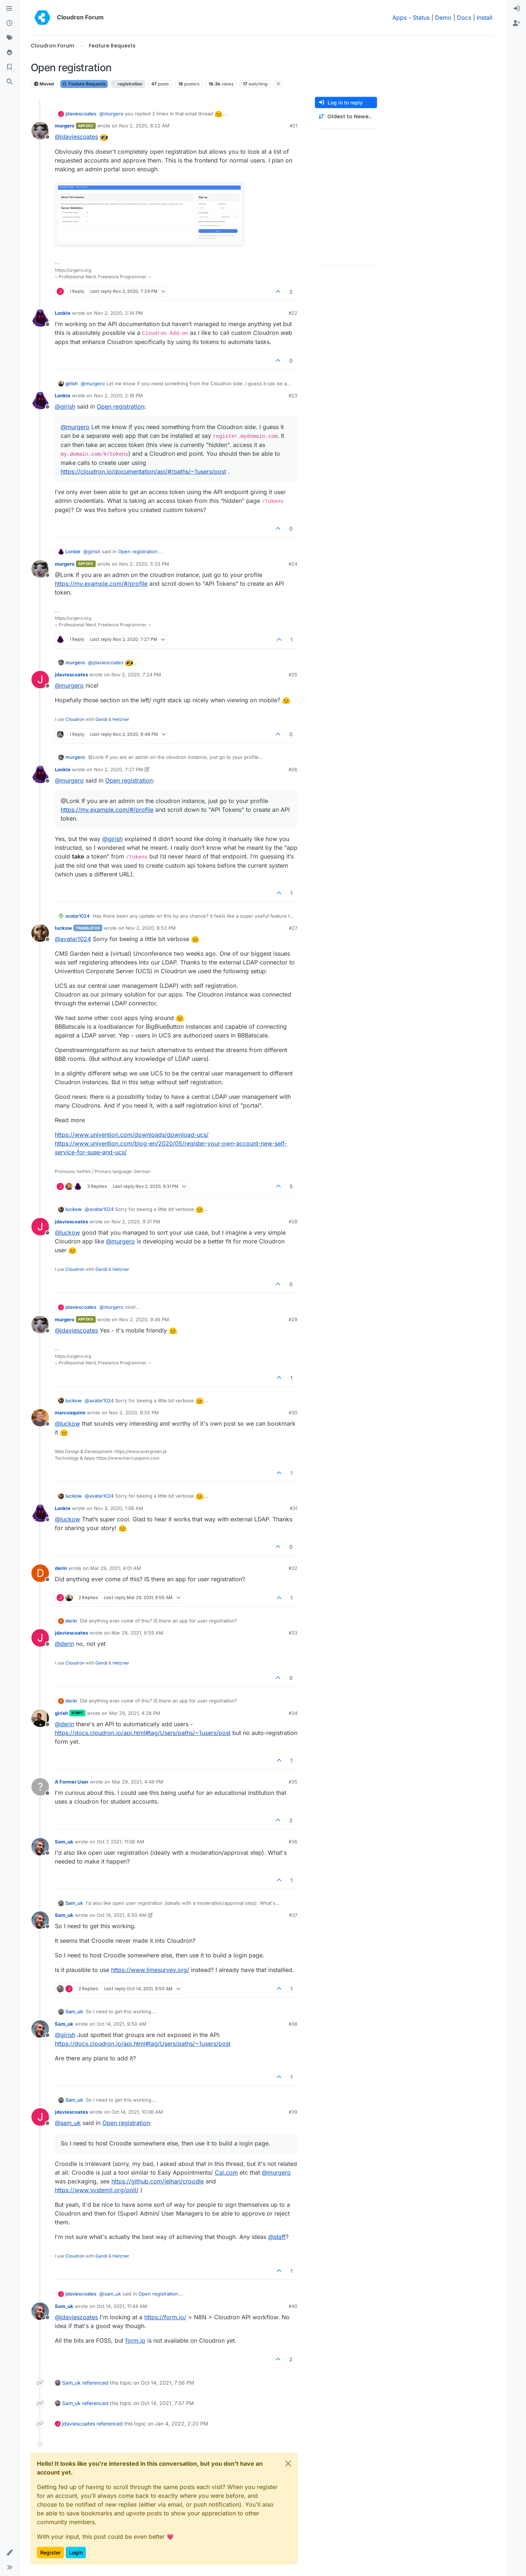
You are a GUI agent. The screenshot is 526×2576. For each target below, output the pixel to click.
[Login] (516, 9)
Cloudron (74, 719)
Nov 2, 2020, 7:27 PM (118, 769)
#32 (293, 1568)
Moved (44, 84)
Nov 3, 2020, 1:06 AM (118, 1508)
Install (484, 17)
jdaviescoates (80, 113)
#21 (293, 126)
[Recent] (9, 23)
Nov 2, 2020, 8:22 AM (144, 126)
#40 (293, 2306)
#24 (293, 564)
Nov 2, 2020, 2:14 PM (118, 313)
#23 (293, 395)
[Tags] (9, 38)
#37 (293, 1915)
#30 (293, 1412)
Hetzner (121, 719)
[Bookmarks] (9, 67)
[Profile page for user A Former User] (40, 1787)
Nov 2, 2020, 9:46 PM (144, 1319)
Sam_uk (64, 1842)
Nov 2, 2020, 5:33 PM (144, 564)
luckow (63, 928)
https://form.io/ (165, 2317)
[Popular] (9, 52)
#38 (293, 2024)
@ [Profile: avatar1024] (73, 939)
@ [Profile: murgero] (111, 113)
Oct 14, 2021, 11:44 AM (122, 2306)
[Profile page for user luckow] (40, 933)
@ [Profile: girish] (65, 406)
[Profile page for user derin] (40, 1573)
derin (61, 1568)
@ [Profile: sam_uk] (68, 2122)
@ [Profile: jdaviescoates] (76, 136)
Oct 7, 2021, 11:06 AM (120, 1842)
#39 (293, 2112)
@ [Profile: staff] (277, 2236)
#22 (293, 313)
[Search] (9, 82)
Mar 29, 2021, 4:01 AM (115, 1568)
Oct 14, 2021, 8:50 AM (121, 1915)
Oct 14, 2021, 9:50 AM (121, 2024)
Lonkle (62, 313)
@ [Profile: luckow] (67, 1232)
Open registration (120, 406)
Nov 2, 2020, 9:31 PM (135, 1221)
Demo (443, 17)
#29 (293, 1319)
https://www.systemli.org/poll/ (96, 2190)
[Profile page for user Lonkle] (40, 318)
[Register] (516, 23)
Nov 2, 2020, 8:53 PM (151, 928)
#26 (293, 769)
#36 (293, 1842)
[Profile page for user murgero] (40, 130)
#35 (293, 1782)
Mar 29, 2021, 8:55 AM (137, 1633)
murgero (65, 126)
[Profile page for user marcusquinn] (40, 1417)
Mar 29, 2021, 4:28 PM (134, 1713)
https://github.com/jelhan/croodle (157, 2181)
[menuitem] (516, 9)
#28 (293, 1221)
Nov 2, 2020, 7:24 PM (136, 674)
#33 (293, 1633)
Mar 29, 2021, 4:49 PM (137, 1782)
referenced (95, 2383)
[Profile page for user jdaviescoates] (40, 679)
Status (421, 17)
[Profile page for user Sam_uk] (40, 1846)
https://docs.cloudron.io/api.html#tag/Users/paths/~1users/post (142, 1732)
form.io (135, 2340)
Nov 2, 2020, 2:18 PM (118, 395)
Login (76, 2552)
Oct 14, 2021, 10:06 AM (137, 2112)
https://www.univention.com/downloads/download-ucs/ (132, 1134)
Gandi (101, 719)
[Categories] (9, 9)
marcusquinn (70, 1412)
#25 (293, 674)
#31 (293, 1508)
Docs (464, 17)
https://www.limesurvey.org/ (150, 1969)
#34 (293, 1713)
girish (71, 383)
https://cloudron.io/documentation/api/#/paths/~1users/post (143, 471)
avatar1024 (77, 916)
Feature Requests (84, 84)
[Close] (288, 2463)
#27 (293, 928)
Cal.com (226, 2172)
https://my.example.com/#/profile (101, 583)
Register (50, 2552)
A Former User (71, 1782)
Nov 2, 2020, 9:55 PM (134, 1412)
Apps (399, 17)
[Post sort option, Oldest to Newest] (346, 116)
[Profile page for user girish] (40, 1718)
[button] (9, 2552)
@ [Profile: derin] (64, 1643)
